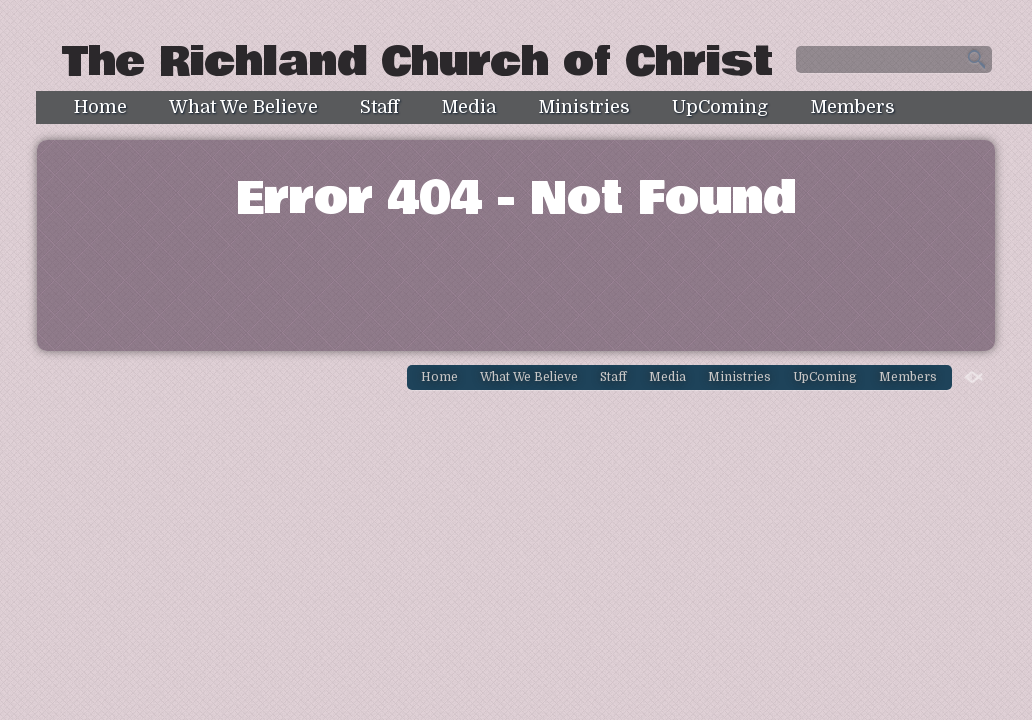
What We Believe (243, 107)
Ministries (584, 107)
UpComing (720, 107)
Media (468, 107)
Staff (379, 107)
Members (852, 107)
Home (100, 107)
